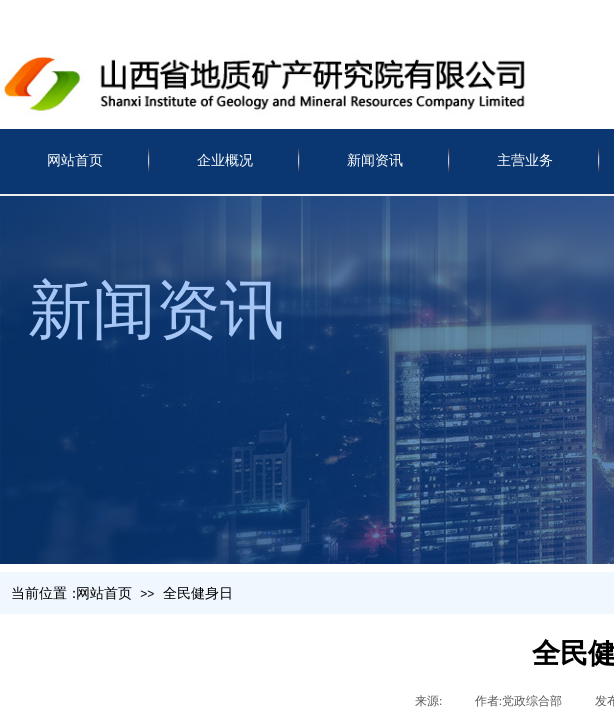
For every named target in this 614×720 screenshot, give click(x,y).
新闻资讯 (375, 160)
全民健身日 (198, 593)
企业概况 (225, 160)
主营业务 (525, 160)
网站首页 (75, 160)
